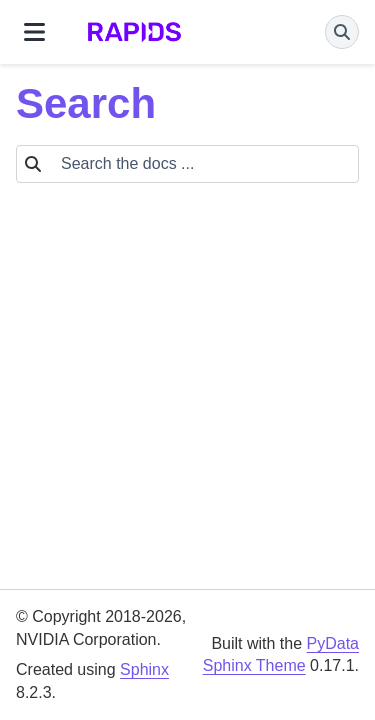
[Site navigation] (34, 32)
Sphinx (144, 669)
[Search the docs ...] (203, 164)
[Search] (342, 32)
